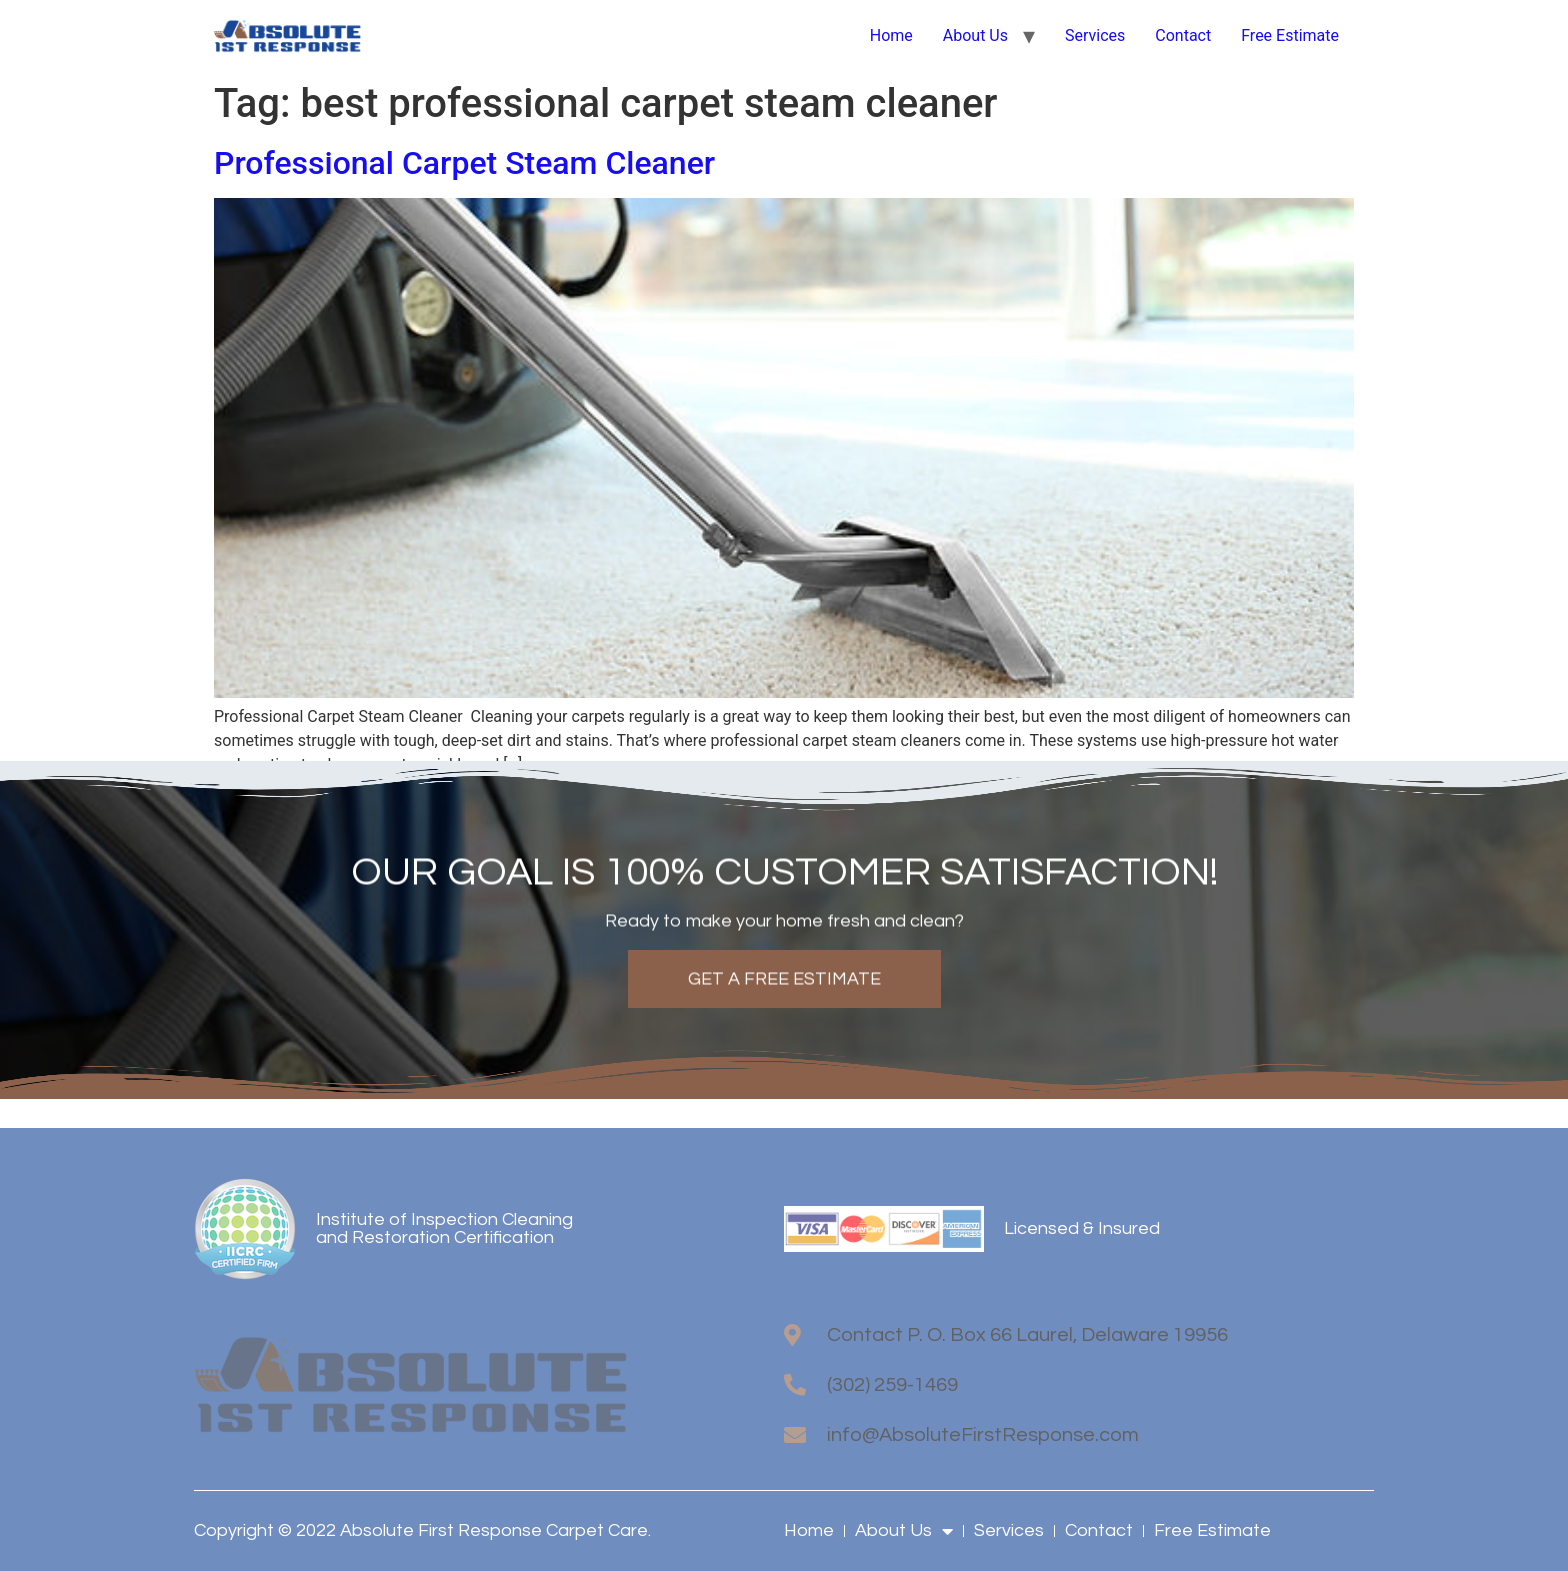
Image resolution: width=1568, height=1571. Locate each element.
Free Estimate (1290, 35)
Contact (1183, 35)
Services (1095, 35)
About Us (975, 35)
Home (891, 35)
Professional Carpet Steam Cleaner (468, 163)
